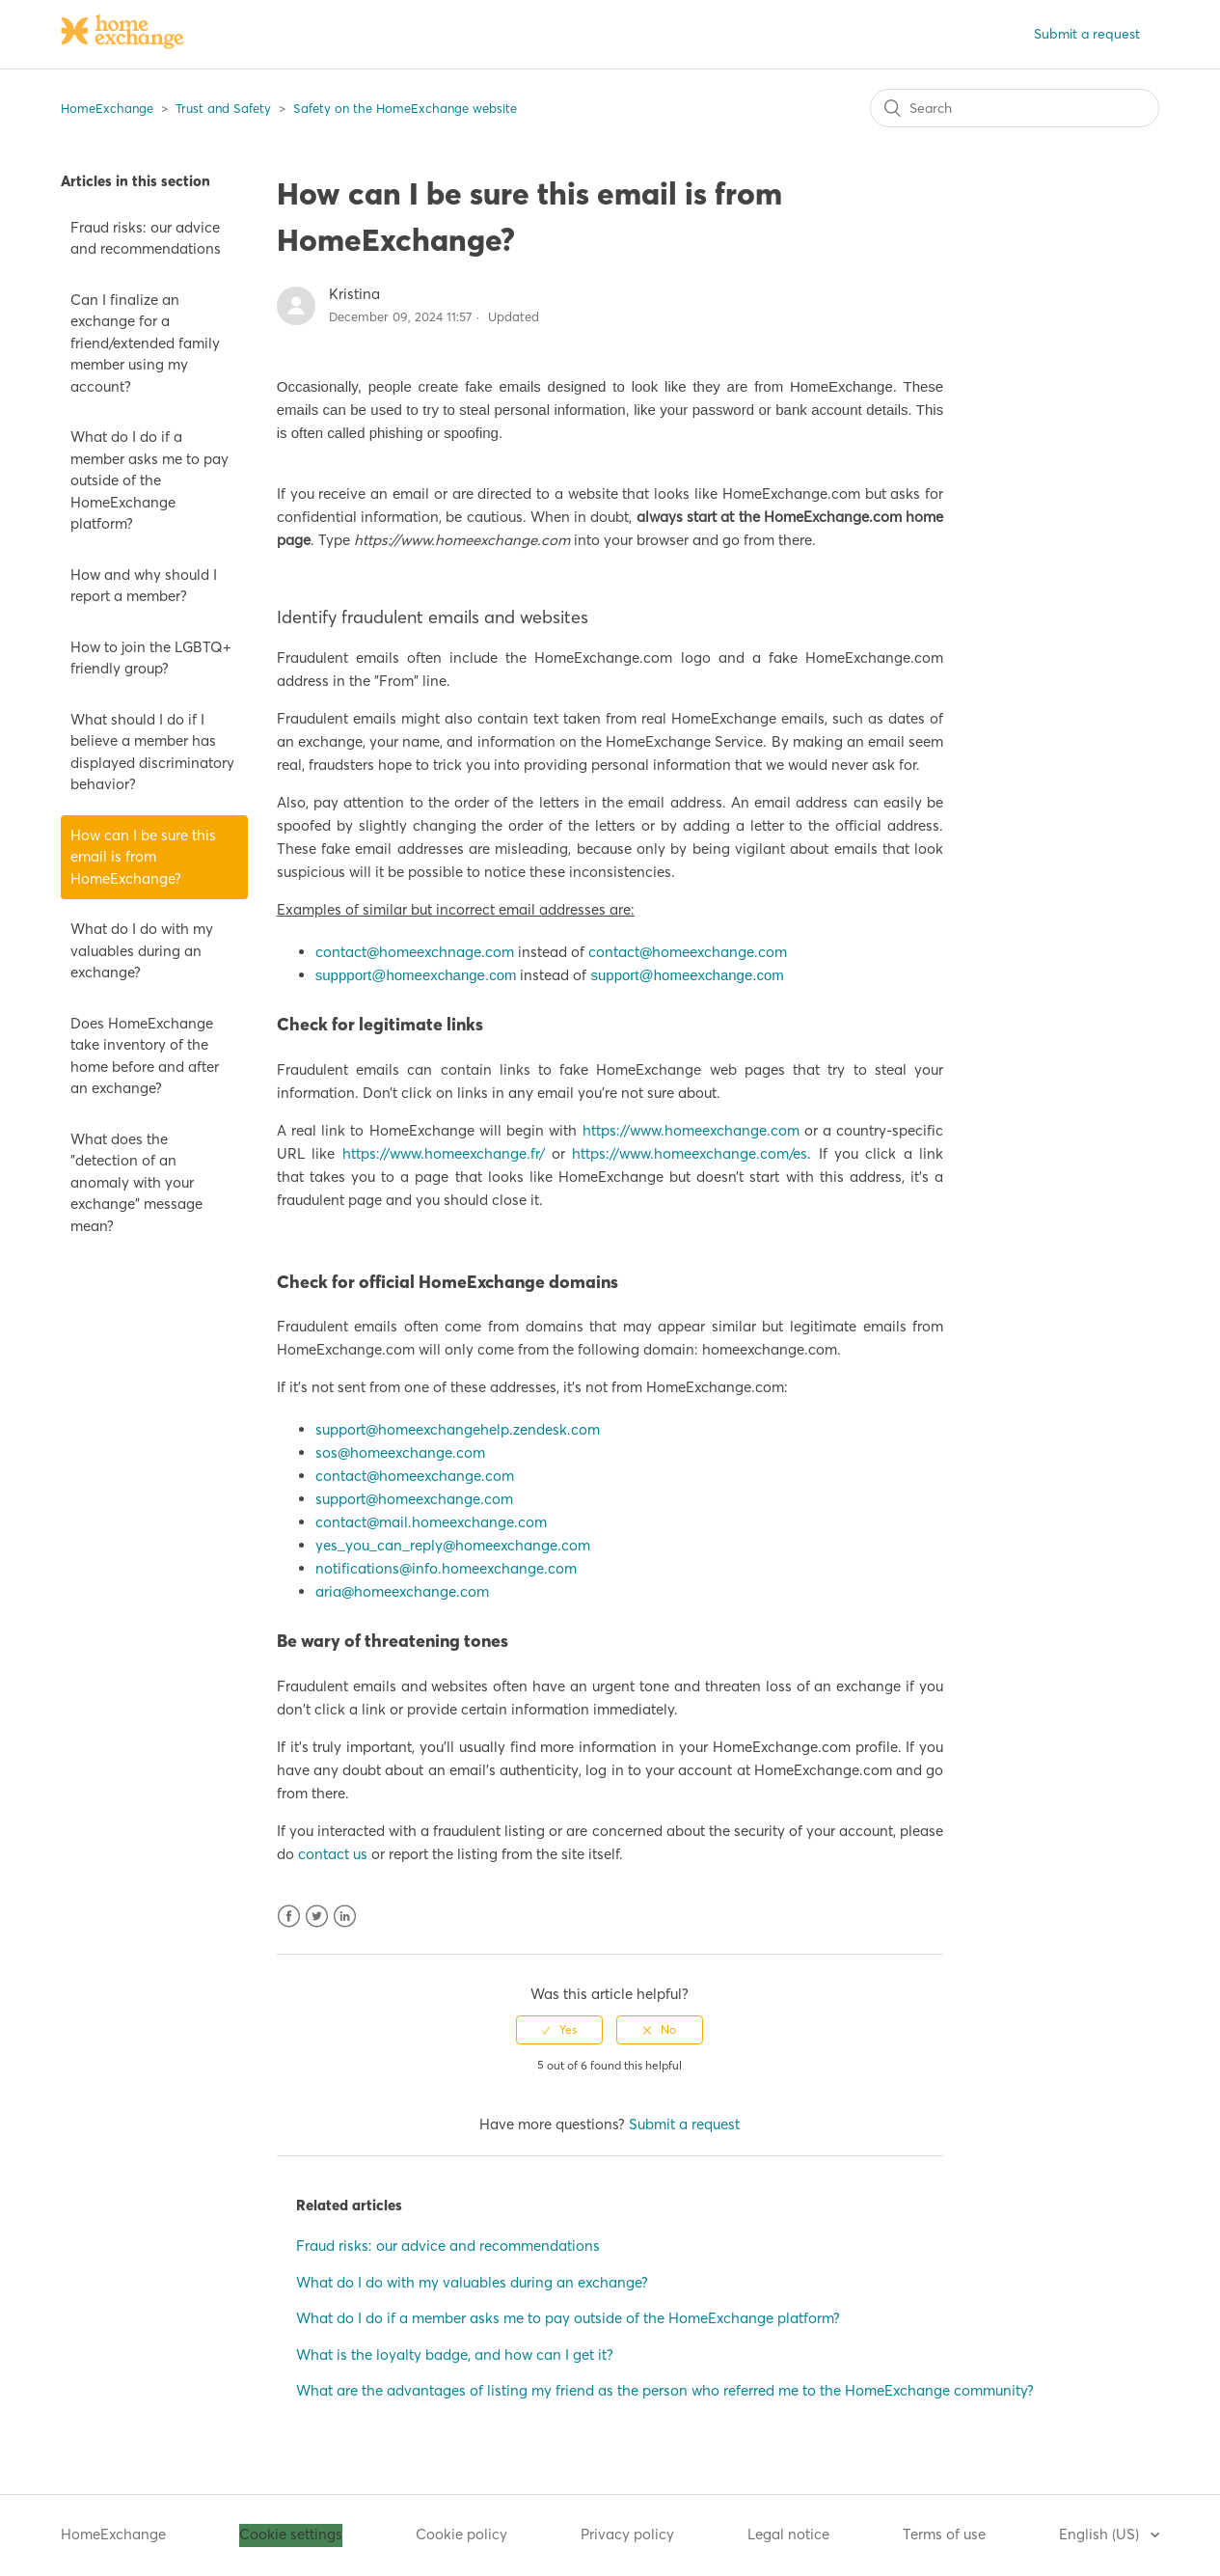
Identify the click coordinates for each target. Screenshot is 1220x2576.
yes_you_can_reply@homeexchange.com (452, 1545)
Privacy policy (627, 2534)
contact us (332, 1854)
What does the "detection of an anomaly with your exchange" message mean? (136, 1182)
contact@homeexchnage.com (414, 952)
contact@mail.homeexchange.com (431, 1522)
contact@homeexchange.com (687, 952)
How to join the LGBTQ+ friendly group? (150, 658)
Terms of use (944, 2534)
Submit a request (1087, 33)
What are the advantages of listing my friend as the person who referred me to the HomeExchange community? (665, 2390)
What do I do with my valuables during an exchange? (141, 950)
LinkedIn (345, 1917)
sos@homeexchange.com (400, 1452)
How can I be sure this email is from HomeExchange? (143, 857)
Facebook (289, 1917)
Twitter (317, 1917)
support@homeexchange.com (686, 975)
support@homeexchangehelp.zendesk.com (457, 1429)
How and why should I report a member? (143, 585)
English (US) (1101, 2534)
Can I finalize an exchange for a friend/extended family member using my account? (145, 343)
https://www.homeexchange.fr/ (447, 1153)
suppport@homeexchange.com (416, 975)
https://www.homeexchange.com (691, 1130)
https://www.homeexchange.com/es (689, 1153)
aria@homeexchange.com (402, 1591)
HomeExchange (107, 108)
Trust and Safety (223, 108)
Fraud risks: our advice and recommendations (145, 238)
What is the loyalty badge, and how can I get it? (454, 2354)
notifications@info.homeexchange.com (446, 1568)
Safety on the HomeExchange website (405, 108)
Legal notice (788, 2534)
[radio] (559, 2029)
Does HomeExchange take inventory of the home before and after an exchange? (144, 1056)
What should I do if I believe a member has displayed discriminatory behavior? (152, 752)
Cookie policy (461, 2534)
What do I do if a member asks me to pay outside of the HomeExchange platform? (149, 480)
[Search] (1014, 108)
